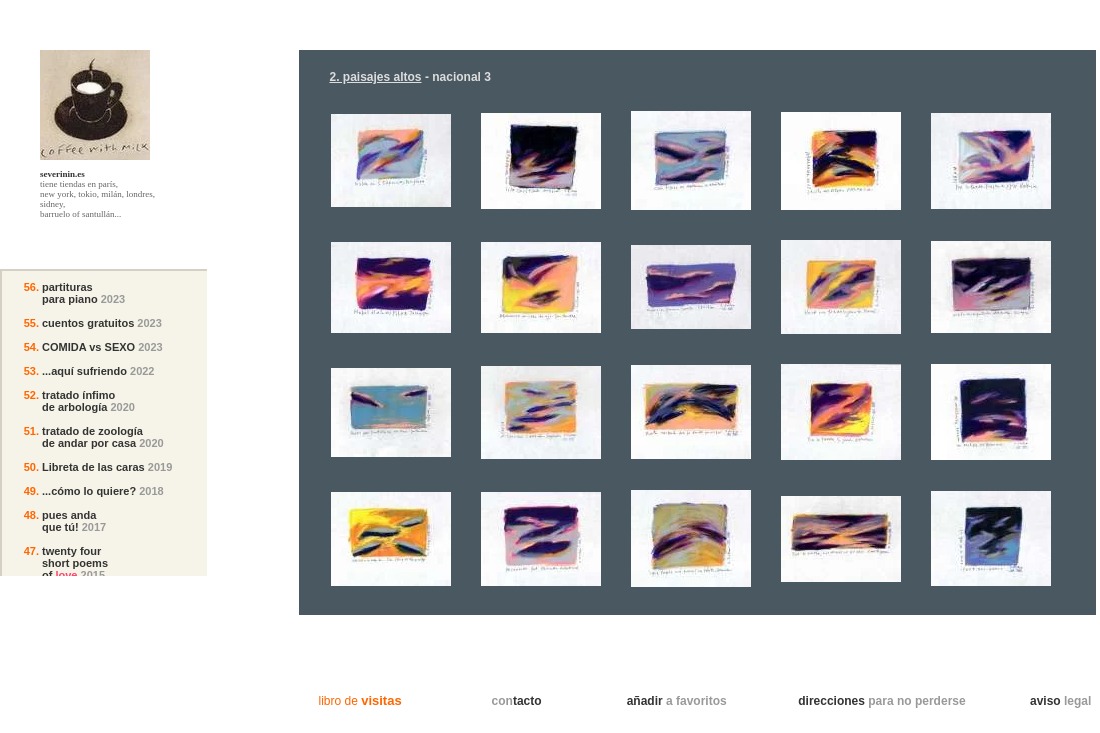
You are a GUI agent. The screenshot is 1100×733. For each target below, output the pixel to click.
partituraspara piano (70, 293)
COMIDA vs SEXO (88, 347)
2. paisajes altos (375, 77)
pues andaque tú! (69, 521)
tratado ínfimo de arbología (78, 401)
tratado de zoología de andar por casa (92, 437)
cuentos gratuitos (88, 323)
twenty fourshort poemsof (75, 563)
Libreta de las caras (93, 467)
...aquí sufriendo (84, 371)
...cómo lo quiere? (89, 491)
